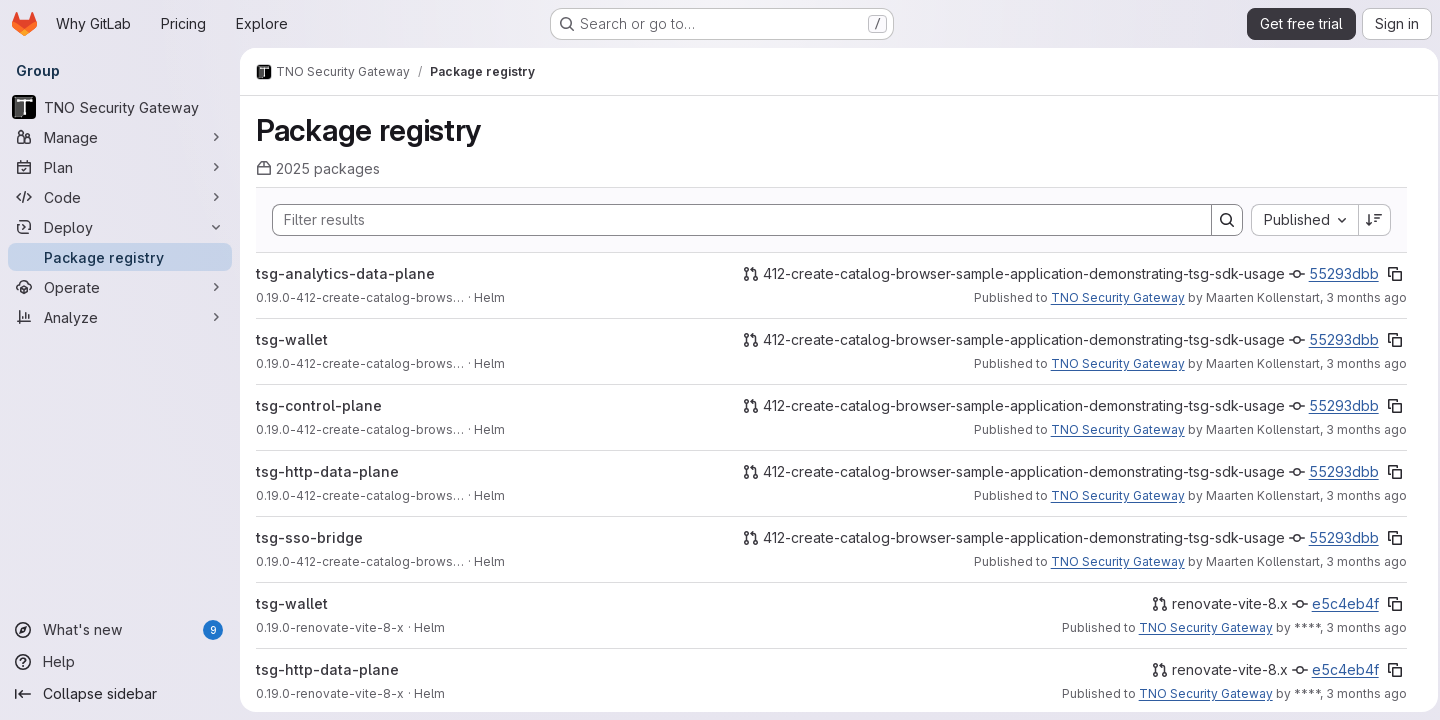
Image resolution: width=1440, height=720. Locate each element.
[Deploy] (120, 227)
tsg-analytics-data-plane (345, 273)
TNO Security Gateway (1112, 297)
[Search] (729, 220)
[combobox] (1298, 220)
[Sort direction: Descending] (1369, 220)
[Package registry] (120, 257)
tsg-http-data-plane (327, 471)
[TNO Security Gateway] (120, 107)
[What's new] (120, 630)
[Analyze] (120, 317)
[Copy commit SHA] (1389, 274)
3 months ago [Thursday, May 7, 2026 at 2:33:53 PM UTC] (1360, 297)
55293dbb (1338, 273)
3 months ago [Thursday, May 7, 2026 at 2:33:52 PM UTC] (1360, 561)
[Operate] (120, 287)
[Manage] (120, 137)
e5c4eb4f (1339, 603)
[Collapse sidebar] (120, 694)
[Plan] (120, 167)
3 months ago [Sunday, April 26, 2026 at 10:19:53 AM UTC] (1360, 627)
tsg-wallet (292, 339)
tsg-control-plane (319, 405)
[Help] (120, 662)
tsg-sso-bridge (309, 537)
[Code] (120, 197)
